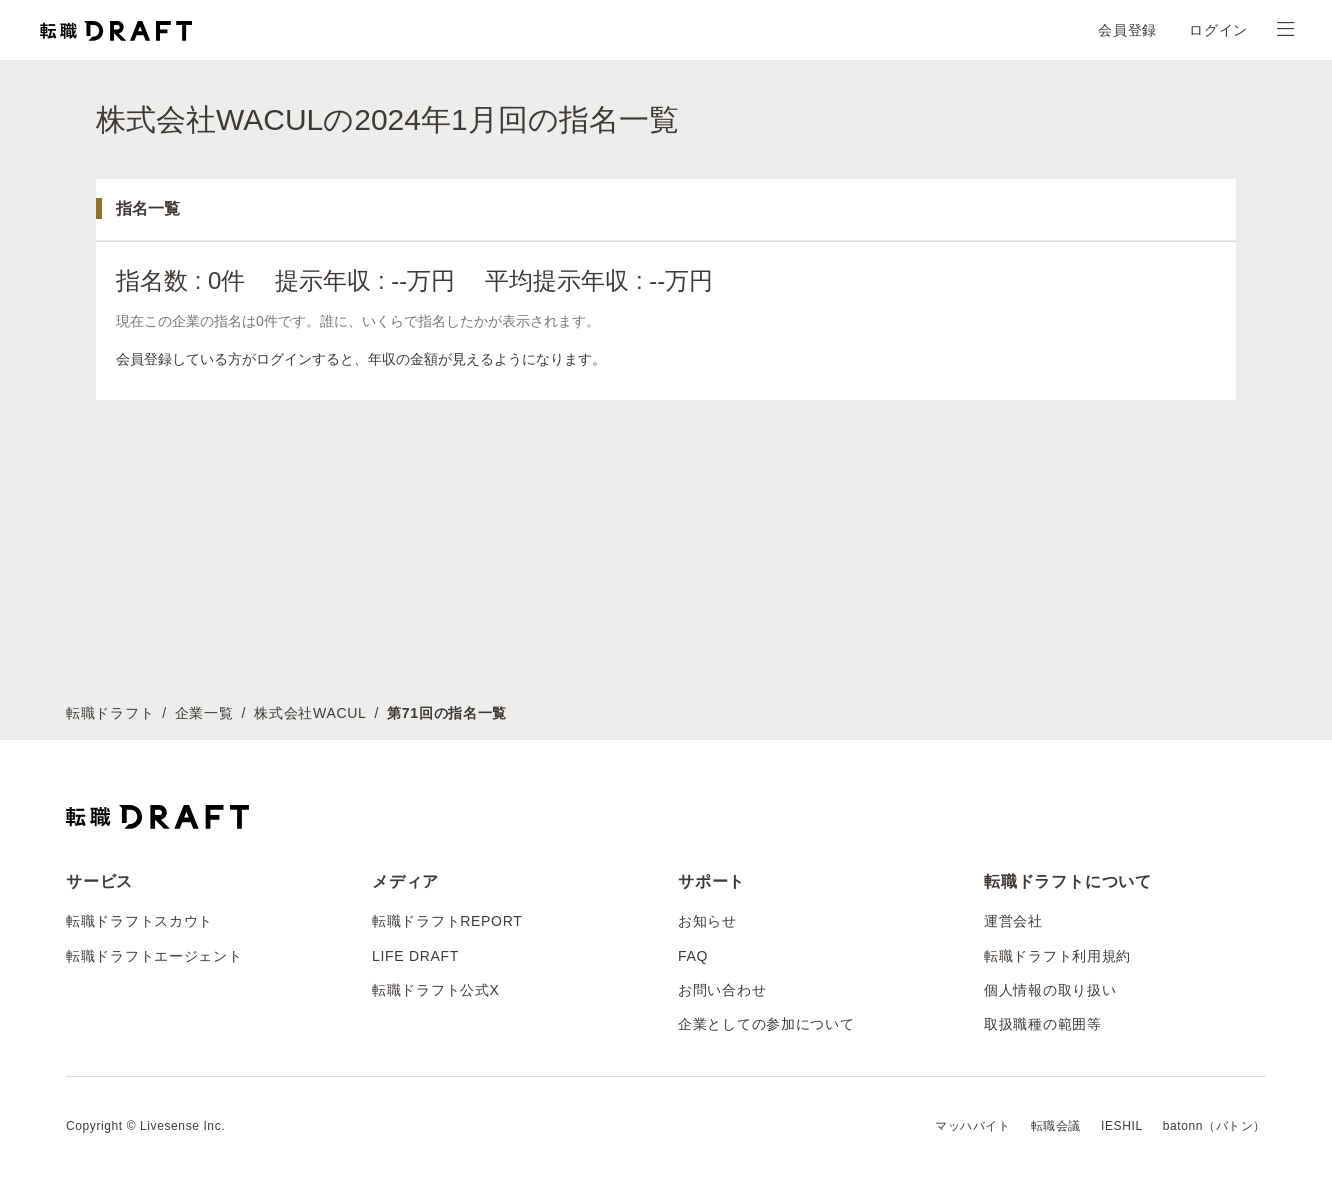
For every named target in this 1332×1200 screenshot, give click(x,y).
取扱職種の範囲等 (1043, 1024)
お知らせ (707, 921)
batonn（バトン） (1214, 1126)
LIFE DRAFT (415, 956)
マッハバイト (973, 1126)
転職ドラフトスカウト (139, 921)
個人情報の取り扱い (1050, 990)
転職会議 (1056, 1126)
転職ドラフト (110, 713)
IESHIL (1122, 1126)
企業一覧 (204, 713)
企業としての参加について (766, 1024)
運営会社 (1013, 921)
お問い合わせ (722, 990)
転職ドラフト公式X (436, 990)
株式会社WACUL (310, 713)
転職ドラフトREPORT (447, 921)
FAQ (693, 956)
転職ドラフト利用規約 (1057, 956)
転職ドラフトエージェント (154, 956)
